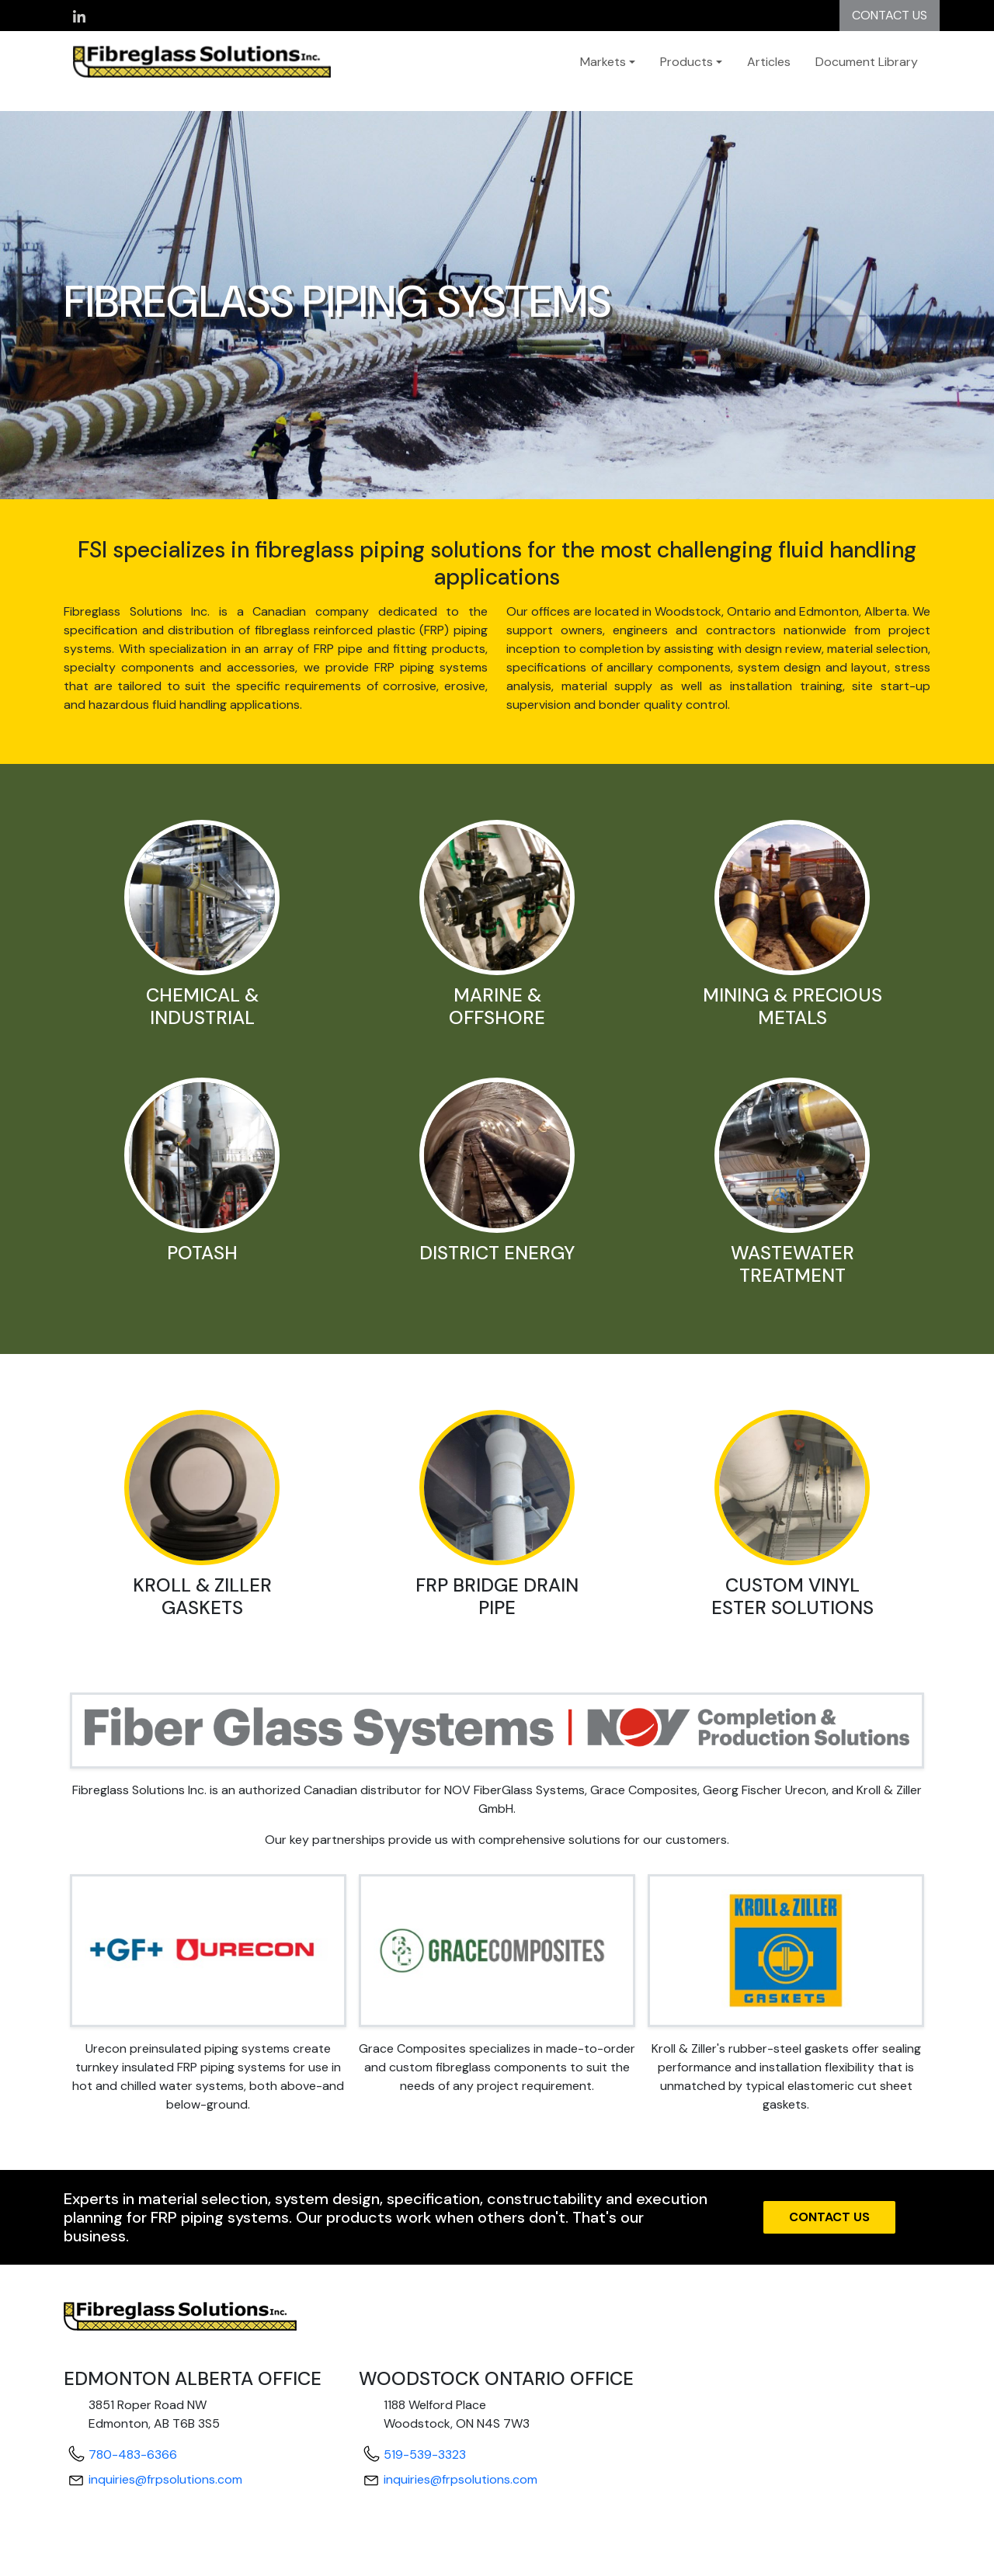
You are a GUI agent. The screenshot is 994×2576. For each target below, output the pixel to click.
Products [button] (686, 62)
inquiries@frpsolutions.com (165, 2479)
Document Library (866, 62)
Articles (769, 62)
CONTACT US (889, 15)
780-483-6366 (133, 2454)
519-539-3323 (425, 2454)
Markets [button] (603, 62)
